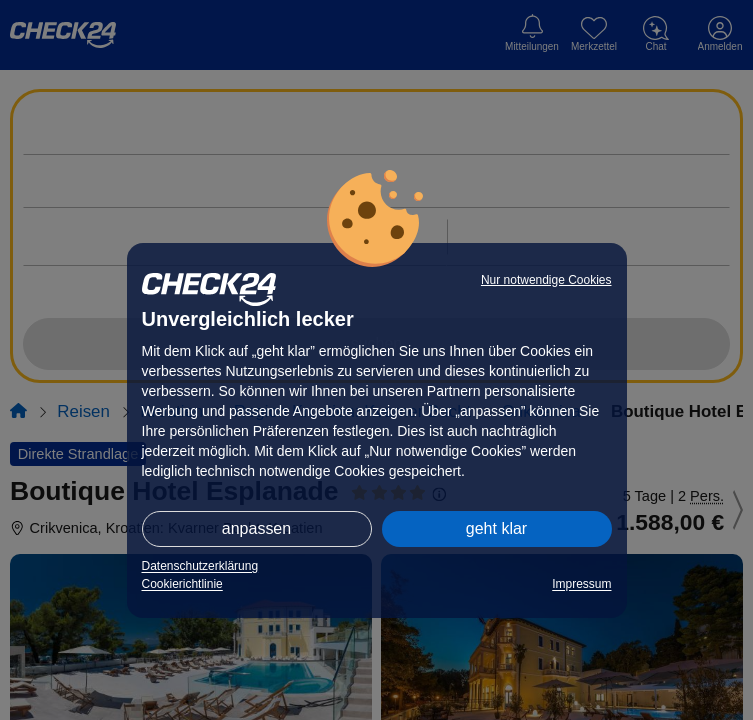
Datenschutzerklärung (200, 566)
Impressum (581, 584)
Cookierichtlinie (182, 584)
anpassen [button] (256, 528)
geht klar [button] (496, 528)
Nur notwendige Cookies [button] (546, 280)
